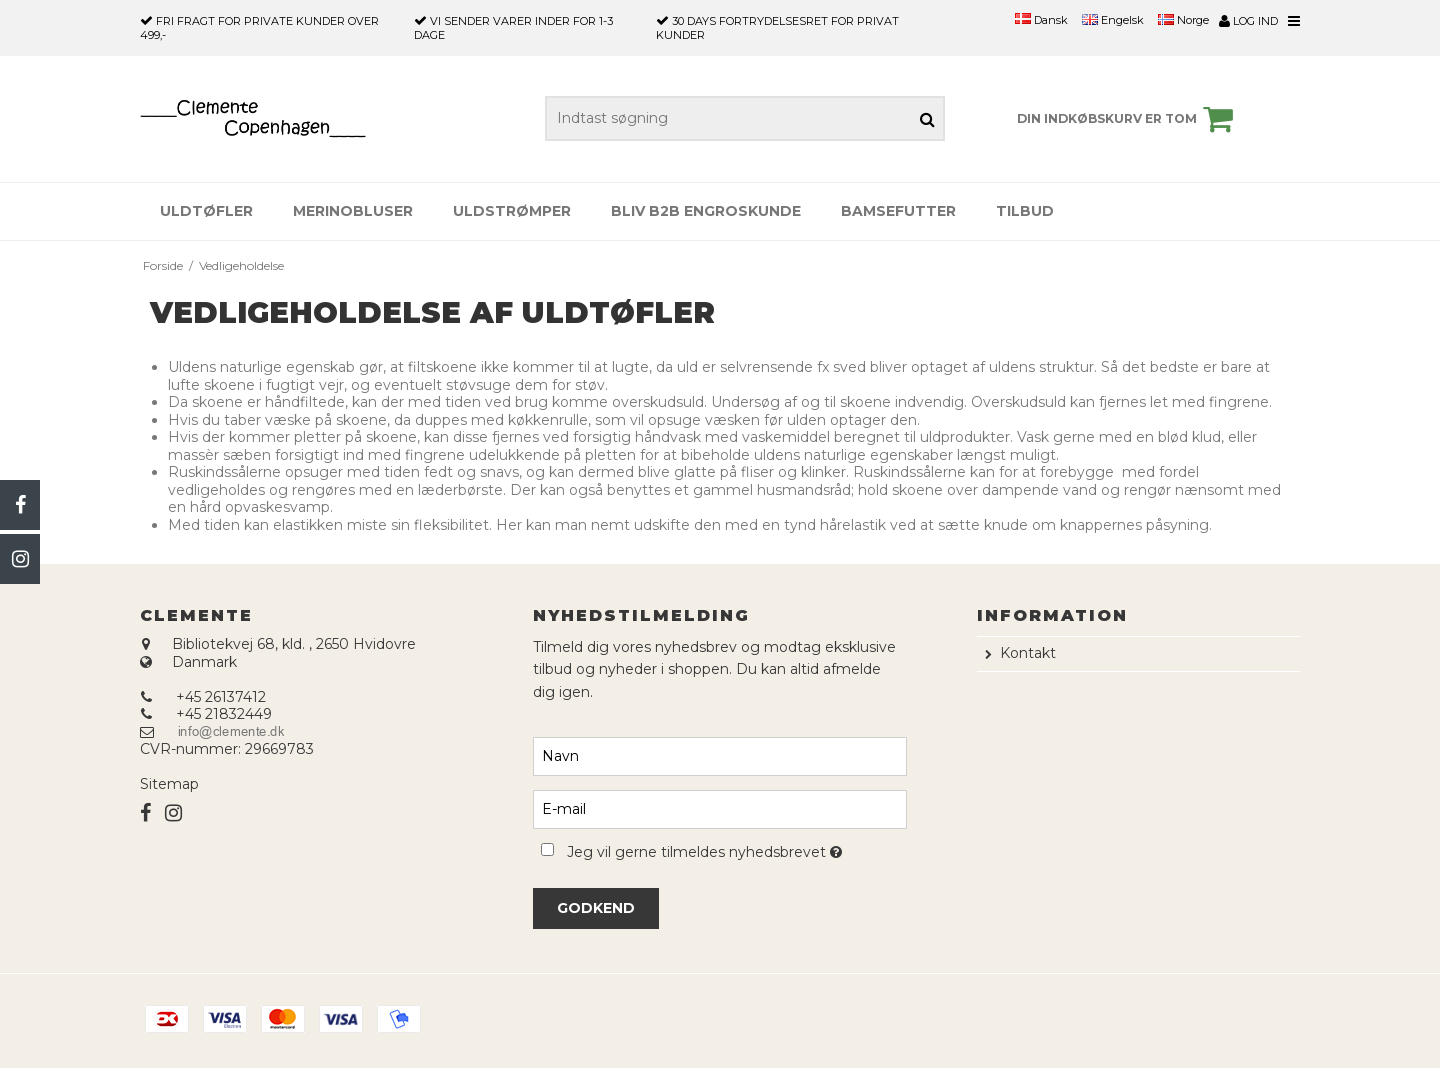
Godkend (596, 908)
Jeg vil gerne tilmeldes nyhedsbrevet (736, 848)
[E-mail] (719, 808)
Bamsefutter (898, 211)
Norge (1183, 20)
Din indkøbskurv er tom (1128, 119)
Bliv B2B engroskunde (706, 211)
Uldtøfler (206, 211)
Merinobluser (353, 211)
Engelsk (1113, 20)
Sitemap (169, 784)
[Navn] (719, 755)
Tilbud (1025, 211)
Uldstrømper (512, 211)
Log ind (1248, 21)
